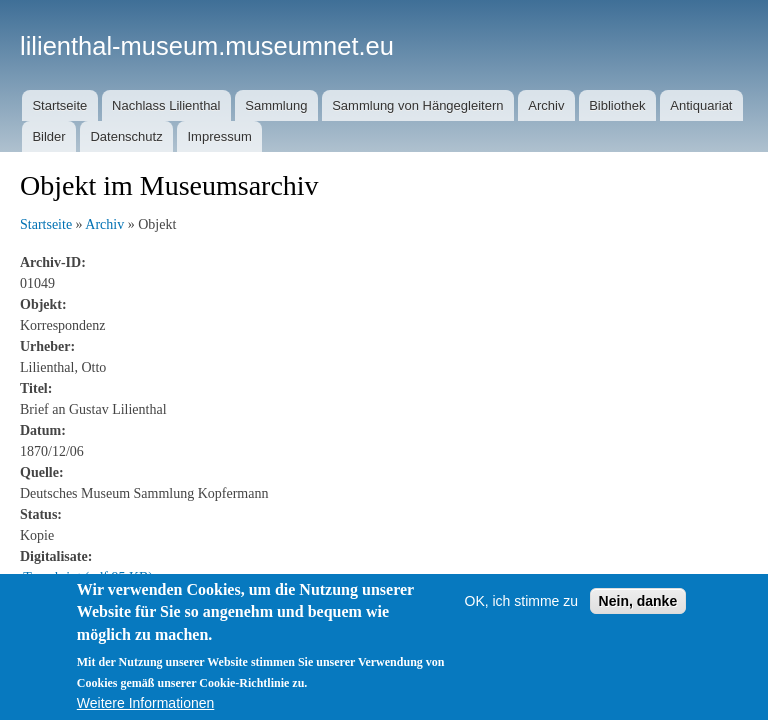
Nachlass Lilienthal (166, 105)
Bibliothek (617, 105)
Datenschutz (126, 136)
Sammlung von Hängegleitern (417, 105)
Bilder (48, 136)
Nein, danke (638, 601)
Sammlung (276, 105)
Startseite (59, 105)
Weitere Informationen (145, 703)
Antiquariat (701, 105)
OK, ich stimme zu (522, 601)
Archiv (546, 105)
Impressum (219, 136)
